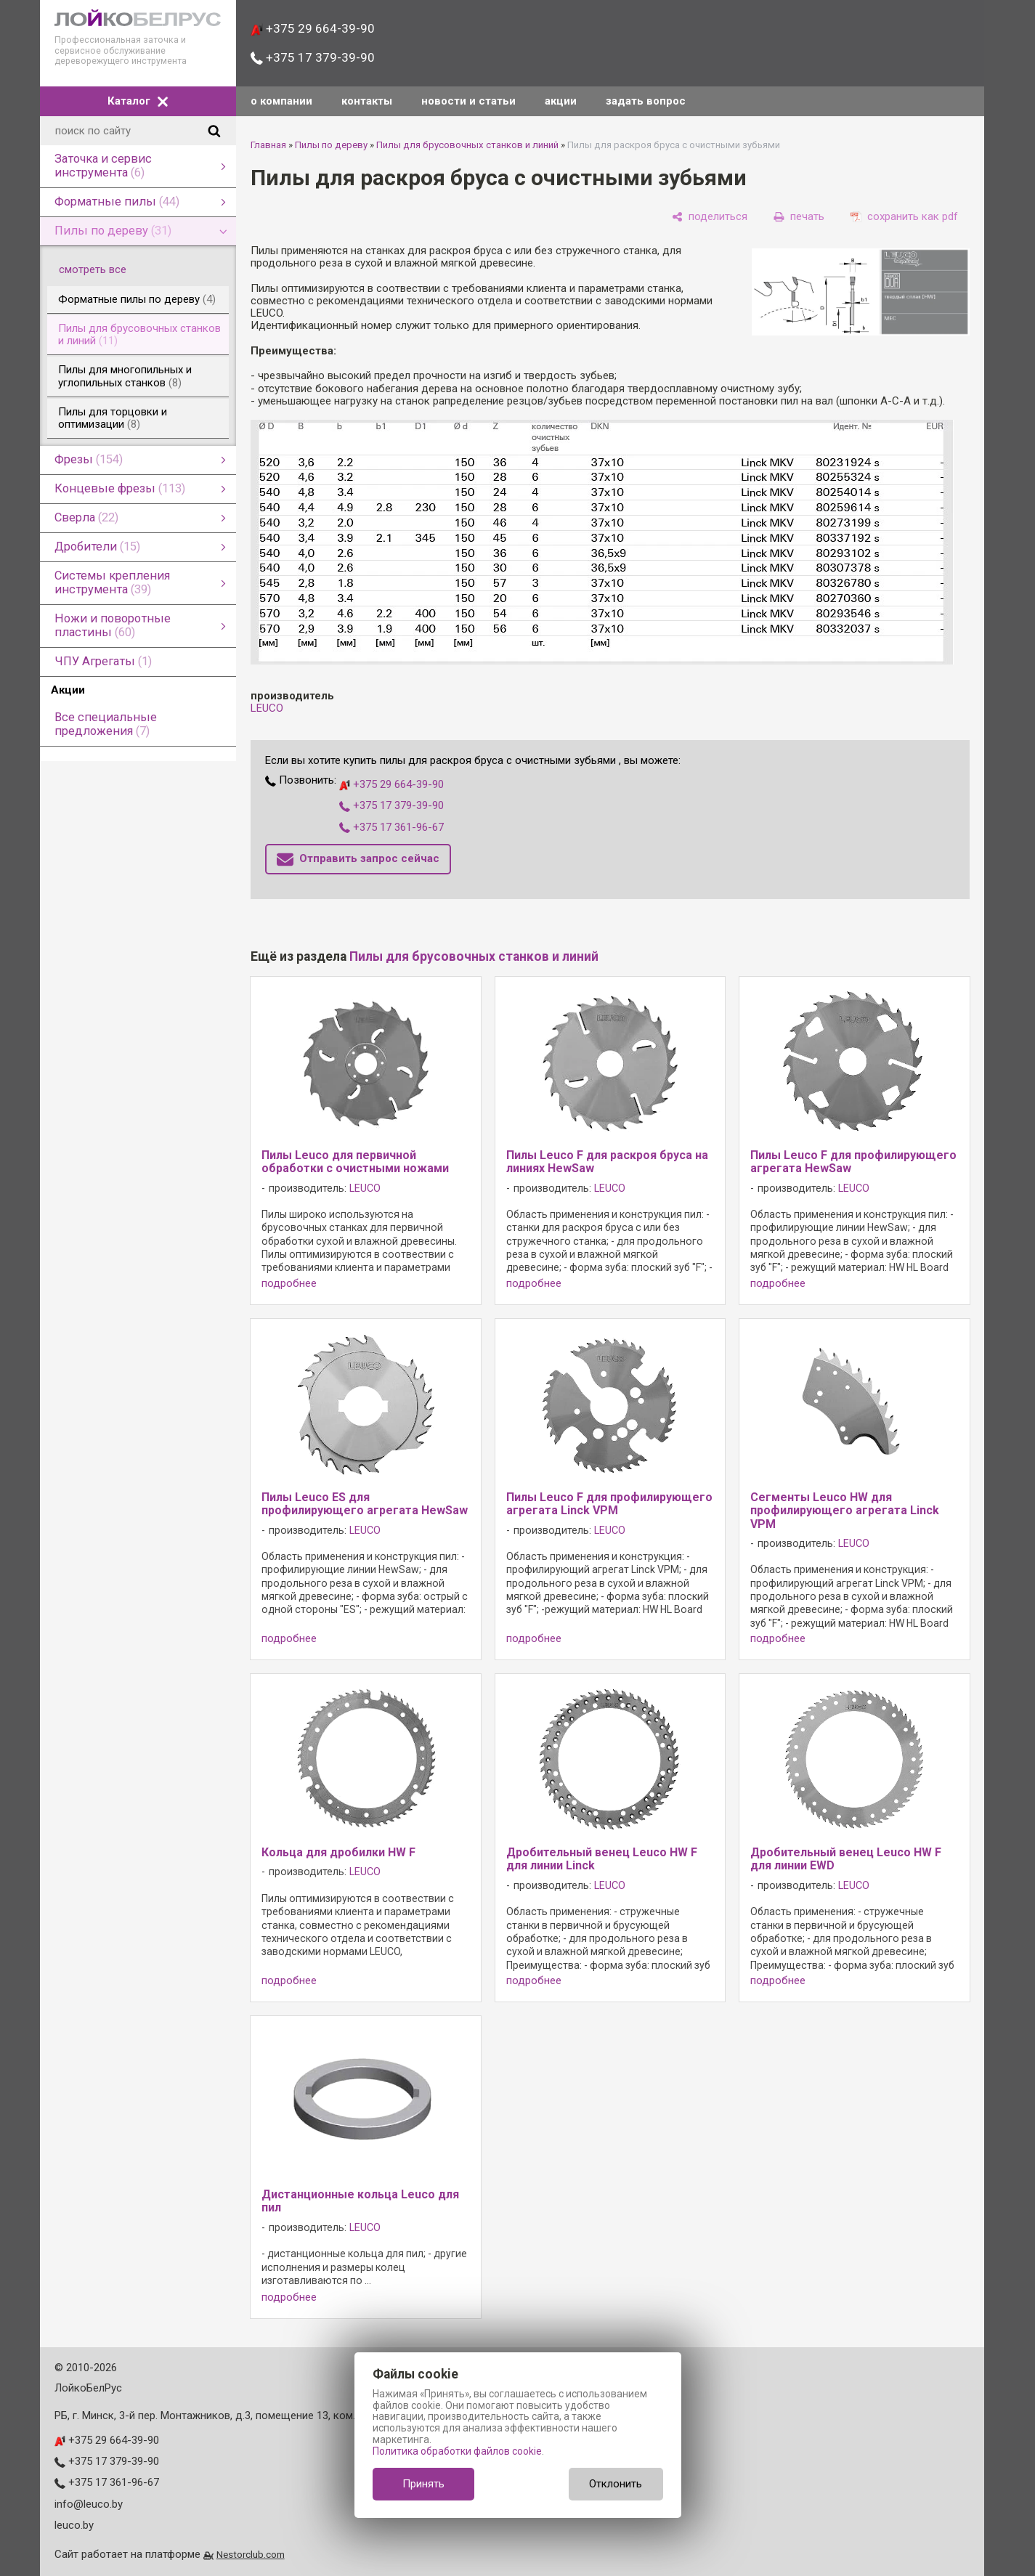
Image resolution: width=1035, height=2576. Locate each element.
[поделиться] (709, 216)
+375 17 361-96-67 (391, 827)
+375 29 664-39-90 (313, 28)
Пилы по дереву (331, 144)
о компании (281, 100)
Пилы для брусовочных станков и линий (467, 144)
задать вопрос (646, 100)
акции (561, 100)
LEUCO (267, 708)
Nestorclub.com (250, 2554)
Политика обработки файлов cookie (457, 2451)
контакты (366, 100)
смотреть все (101, 269)
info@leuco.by (88, 2504)
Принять (423, 2483)
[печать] (799, 216)
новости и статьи (468, 100)
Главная (268, 144)
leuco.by (74, 2525)
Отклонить (615, 2483)
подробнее (289, 1283)
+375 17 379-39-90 (313, 57)
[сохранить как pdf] (904, 216)
